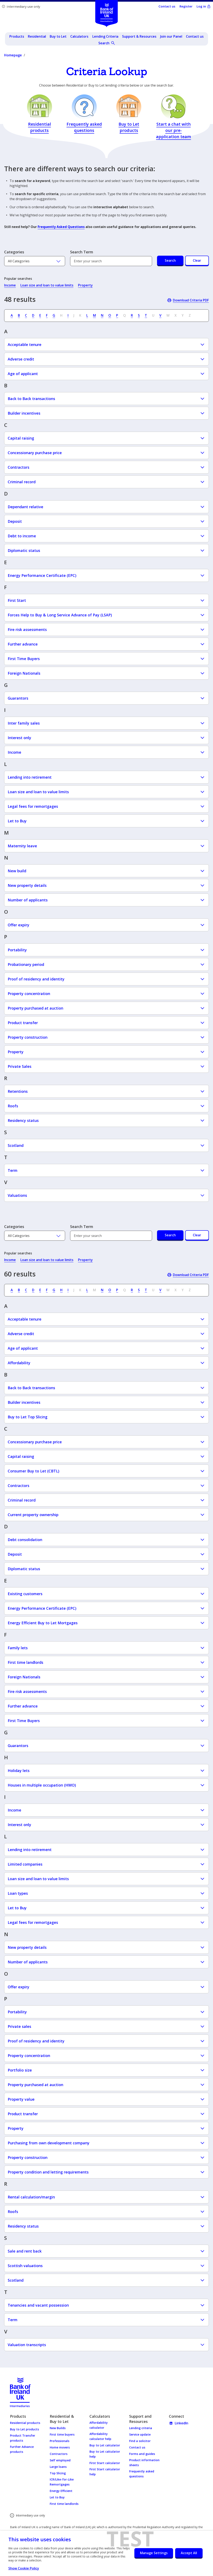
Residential (37, 36)
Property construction (106, 1037)
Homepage (13, 55)
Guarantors (106, 698)
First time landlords (106, 1662)
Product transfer (106, 1023)
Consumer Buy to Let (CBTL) (106, 1471)
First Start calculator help (104, 2471)
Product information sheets (144, 2462)
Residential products (25, 2423)
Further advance (106, 644)
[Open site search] (106, 43)
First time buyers (62, 2434)
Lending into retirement (106, 777)
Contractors (106, 467)
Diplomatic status (106, 550)
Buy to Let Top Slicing (106, 1417)
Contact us (195, 36)
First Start (106, 600)
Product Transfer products (22, 2438)
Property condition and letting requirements (106, 2172)
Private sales (106, 2026)
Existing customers (106, 1594)
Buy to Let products (24, 2429)
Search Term (81, 251)
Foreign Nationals (106, 673)
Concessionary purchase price (106, 453)
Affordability (106, 1363)
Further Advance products (22, 2449)
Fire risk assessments (106, 629)
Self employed (60, 2460)
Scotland (106, 1145)
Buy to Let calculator (104, 2445)
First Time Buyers (106, 659)
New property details (106, 885)
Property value (106, 2099)
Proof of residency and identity (106, 979)
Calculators (79, 36)
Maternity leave (106, 846)
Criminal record (106, 482)
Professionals (59, 2441)
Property (106, 1052)
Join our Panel (171, 36)
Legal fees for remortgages (106, 806)
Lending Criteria (105, 36)
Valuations (106, 1195)
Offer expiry (106, 925)
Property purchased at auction (106, 1008)
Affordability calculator (98, 2425)
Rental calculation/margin (106, 2197)
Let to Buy (106, 821)
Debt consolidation (106, 1540)
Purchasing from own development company (106, 2143)
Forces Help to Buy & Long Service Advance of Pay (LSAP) (106, 615)
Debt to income (106, 536)
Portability (106, 950)
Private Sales (106, 1066)
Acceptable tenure (106, 344)
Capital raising (106, 438)
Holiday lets (106, 1770)
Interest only (106, 738)
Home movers (60, 2447)
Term (106, 1170)
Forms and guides (142, 2454)
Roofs (106, 1106)
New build (106, 871)
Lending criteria (140, 2428)
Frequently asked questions (141, 2473)
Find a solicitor (140, 2441)
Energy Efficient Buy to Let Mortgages (106, 1623)
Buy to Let (58, 36)
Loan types (106, 1893)
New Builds (58, 2428)
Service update (140, 2434)
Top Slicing (58, 2473)
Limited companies (106, 1864)
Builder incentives (106, 413)
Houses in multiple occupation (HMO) (106, 1785)
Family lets (106, 1648)
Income (106, 752)
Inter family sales (106, 723)
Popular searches (18, 278)
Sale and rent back (106, 2251)
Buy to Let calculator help (104, 2454)
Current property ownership (106, 1515)
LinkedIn (178, 2423)
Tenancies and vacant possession (106, 2305)
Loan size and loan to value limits (106, 792)
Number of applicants (106, 900)
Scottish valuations (106, 2266)
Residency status (106, 1120)
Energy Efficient (61, 2491)
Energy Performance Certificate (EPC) (106, 575)
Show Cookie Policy (25, 2568)
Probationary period (106, 964)
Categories (14, 251)
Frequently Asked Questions (61, 226)
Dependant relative (106, 507)
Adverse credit (106, 359)
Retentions (106, 1091)
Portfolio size (106, 2070)
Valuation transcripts (106, 2345)
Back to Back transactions (106, 398)
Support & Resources (139, 36)
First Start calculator (104, 2463)
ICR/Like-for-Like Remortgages (62, 2481)
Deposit (106, 521)
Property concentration (106, 993)
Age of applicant (106, 374)
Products (16, 36)
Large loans (58, 2467)
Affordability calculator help (100, 2436)
